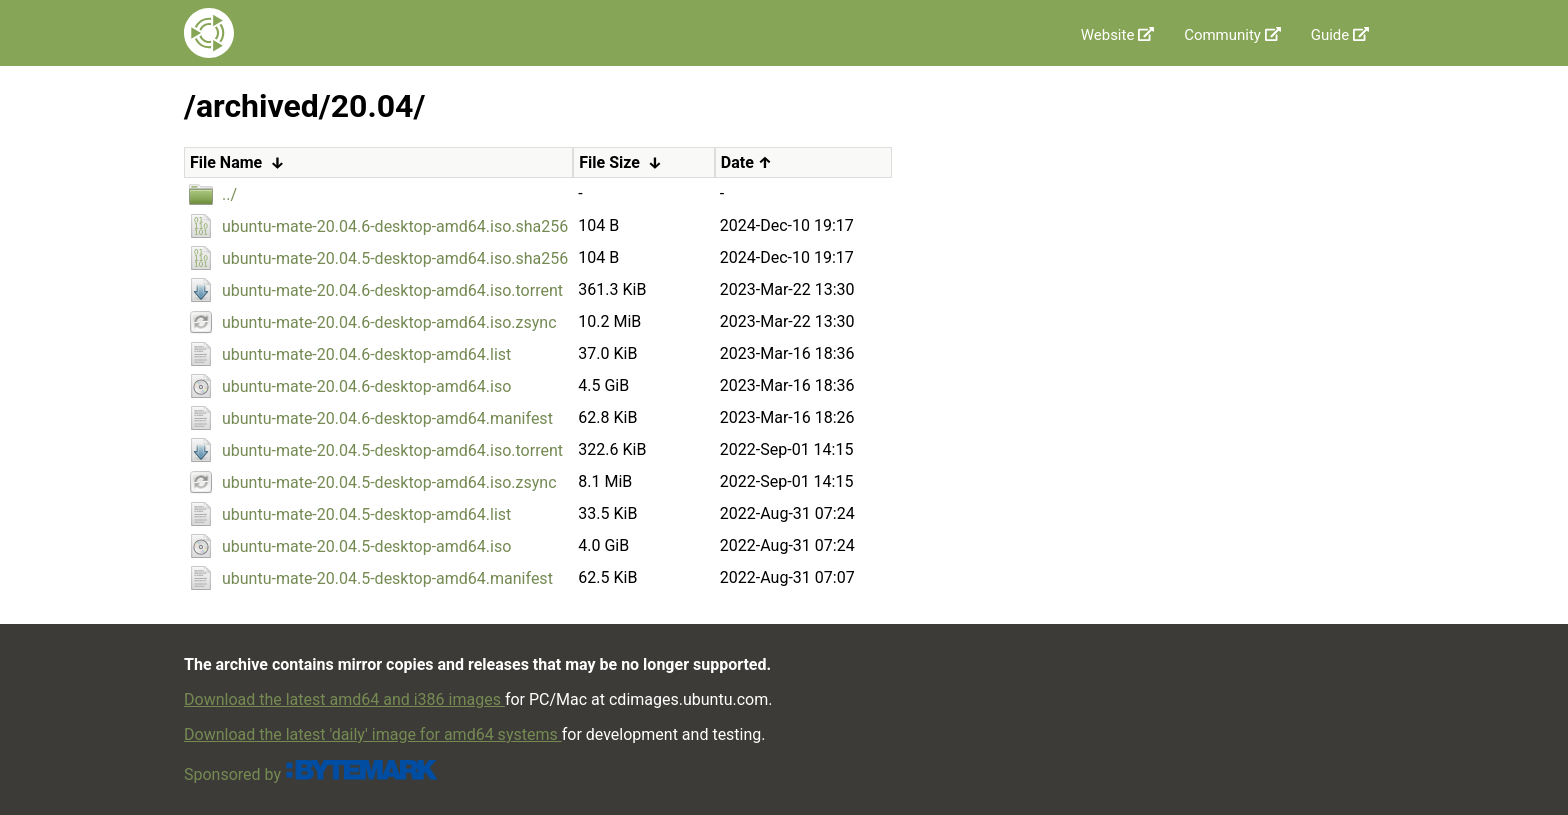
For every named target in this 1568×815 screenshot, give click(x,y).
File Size (609, 162)
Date (737, 162)
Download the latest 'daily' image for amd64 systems (373, 734)
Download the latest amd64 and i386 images (344, 699)
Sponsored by (311, 774)
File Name (226, 162)
